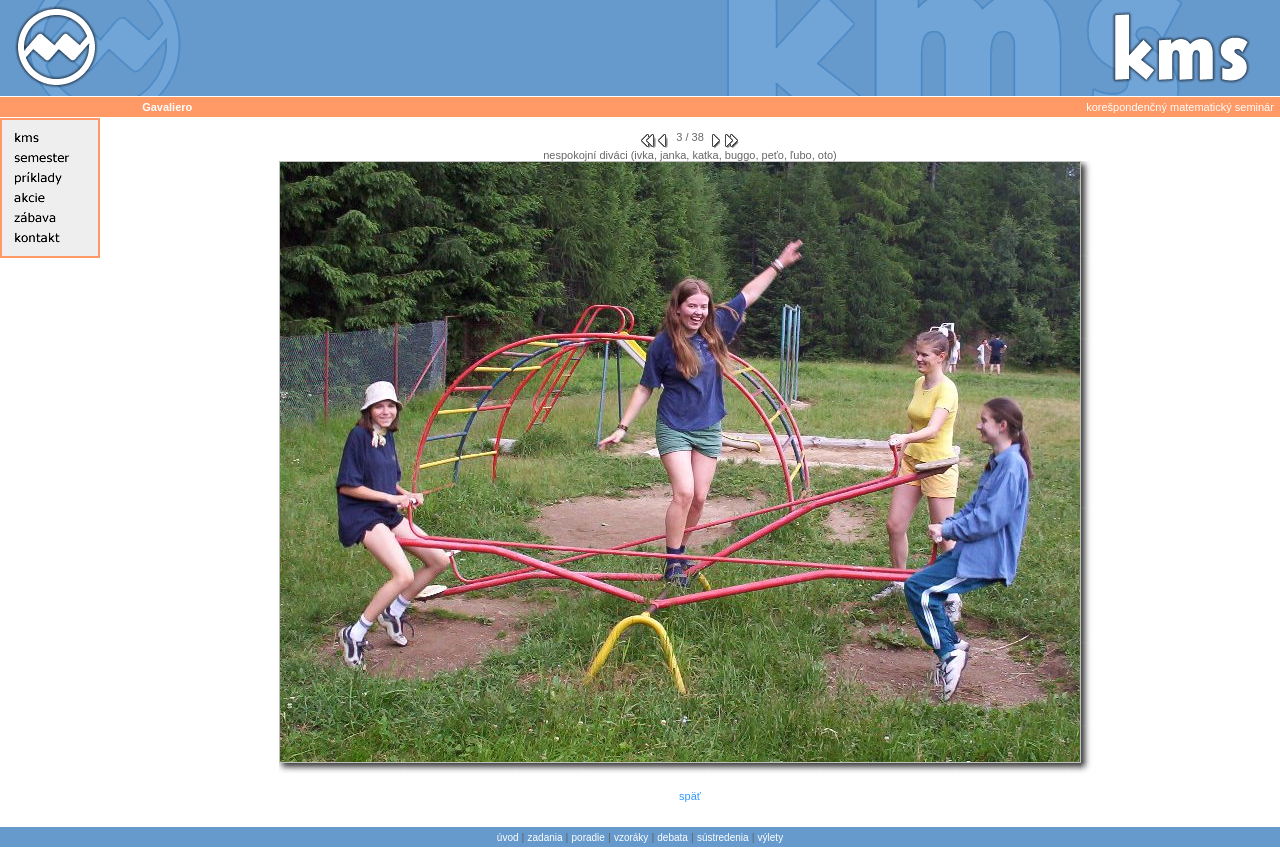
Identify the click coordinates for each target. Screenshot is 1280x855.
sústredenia (723, 837)
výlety (771, 837)
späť (690, 796)
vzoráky (631, 837)
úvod (508, 837)
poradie (588, 837)
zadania (545, 837)
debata (672, 837)
